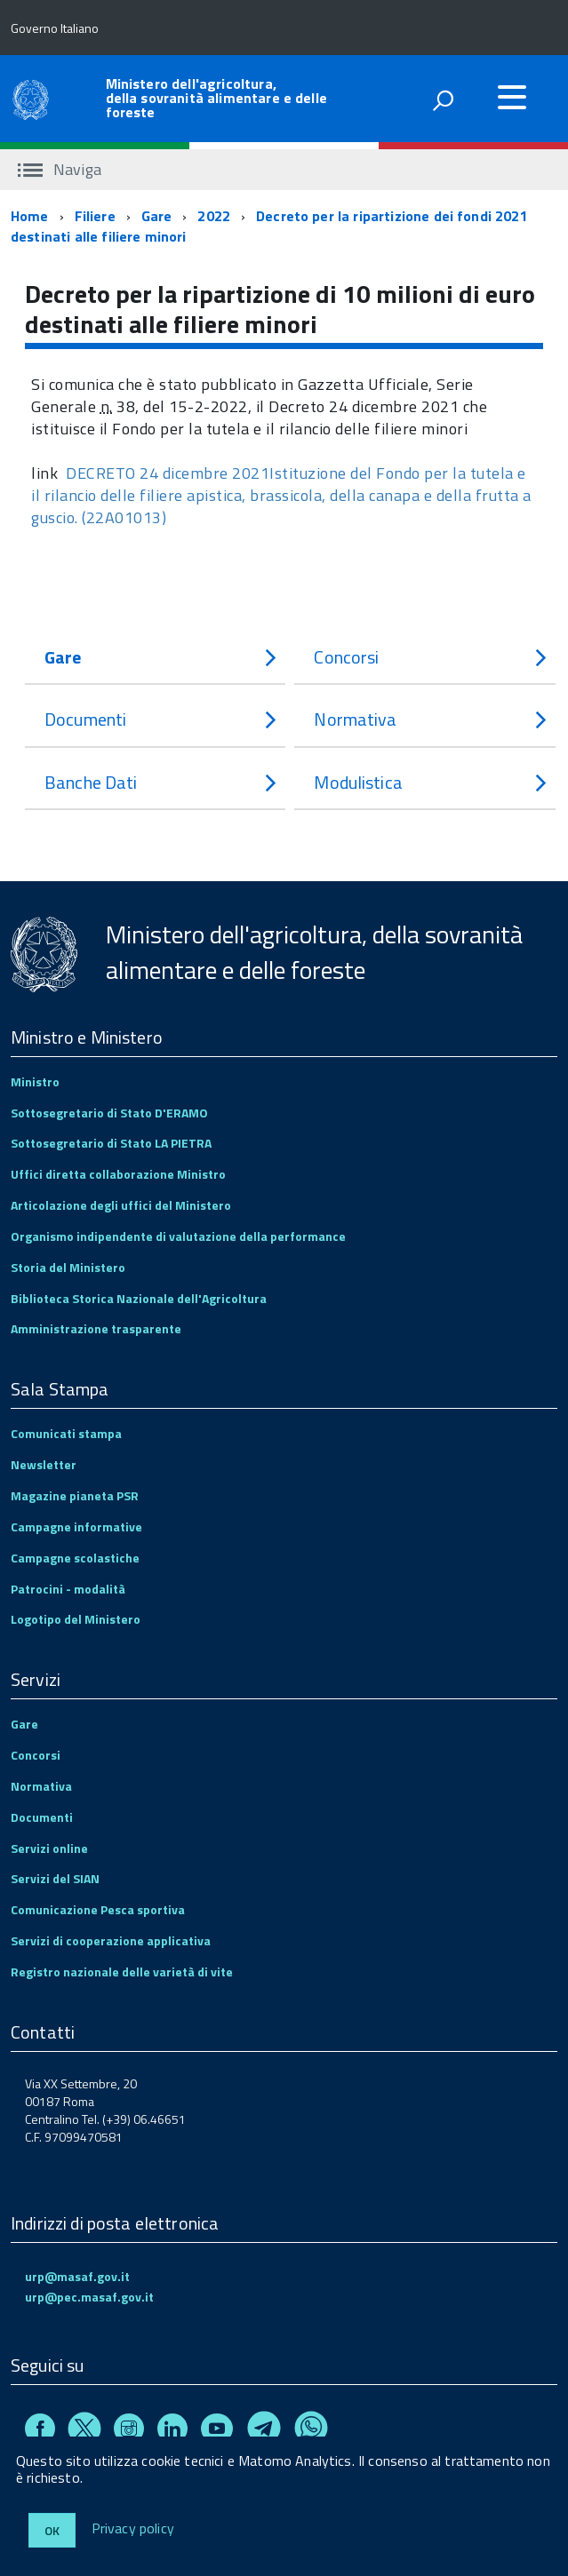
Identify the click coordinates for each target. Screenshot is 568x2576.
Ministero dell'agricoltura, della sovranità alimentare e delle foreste (216, 97)
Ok (52, 2530)
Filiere (95, 216)
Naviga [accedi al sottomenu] (59, 169)
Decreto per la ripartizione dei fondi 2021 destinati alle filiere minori (269, 226)
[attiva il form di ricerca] (443, 100)
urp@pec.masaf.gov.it (89, 2296)
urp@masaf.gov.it (77, 2276)
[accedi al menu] (512, 97)
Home (30, 216)
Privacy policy (133, 2529)
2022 (213, 216)
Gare (156, 216)
